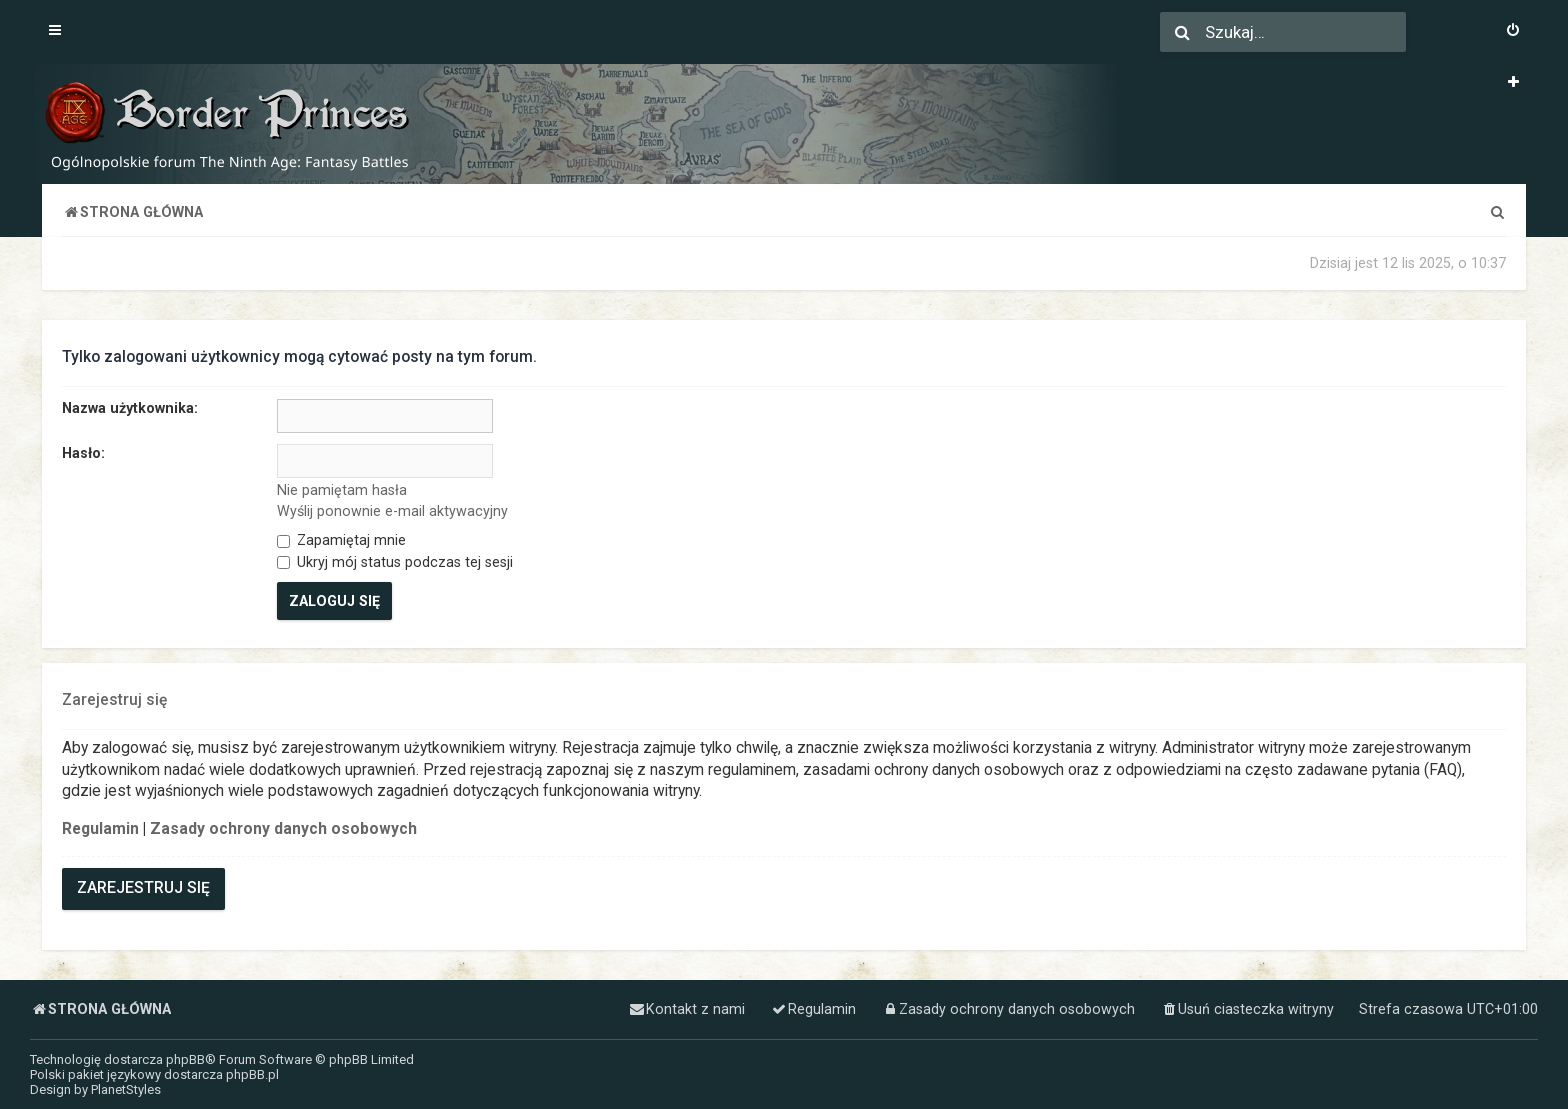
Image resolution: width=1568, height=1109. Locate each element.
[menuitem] (1513, 32)
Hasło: (83, 453)
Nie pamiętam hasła (342, 490)
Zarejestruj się (143, 888)
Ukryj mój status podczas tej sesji (395, 562)
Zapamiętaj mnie (341, 540)
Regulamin (100, 829)
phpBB (185, 1059)
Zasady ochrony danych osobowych (283, 829)
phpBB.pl (252, 1074)
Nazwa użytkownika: (130, 408)
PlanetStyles (126, 1089)
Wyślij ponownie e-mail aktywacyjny (392, 511)
